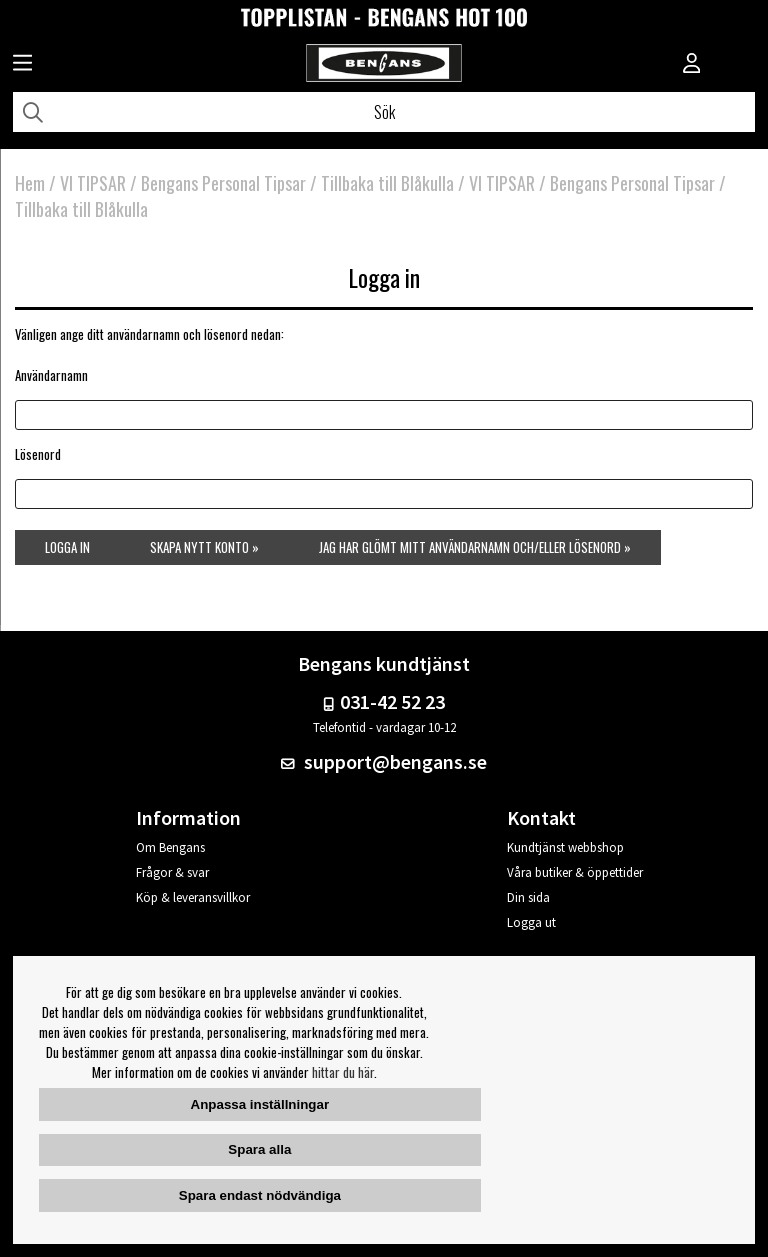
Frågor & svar (172, 872)
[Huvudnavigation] (22, 65)
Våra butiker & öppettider (575, 872)
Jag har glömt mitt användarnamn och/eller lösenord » (475, 547)
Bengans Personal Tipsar (223, 183)
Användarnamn (51, 375)
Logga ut (531, 922)
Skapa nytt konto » (204, 547)
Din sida (528, 897)
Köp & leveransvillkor (193, 897)
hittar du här (343, 1072)
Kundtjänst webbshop (565, 847)
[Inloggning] (692, 65)
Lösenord (38, 454)
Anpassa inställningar (260, 1104)
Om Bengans (170, 847)
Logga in (67, 547)
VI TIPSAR (93, 183)
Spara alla (259, 1149)
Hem (30, 183)
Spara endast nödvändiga (260, 1195)
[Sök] (384, 112)
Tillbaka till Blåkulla (389, 183)
